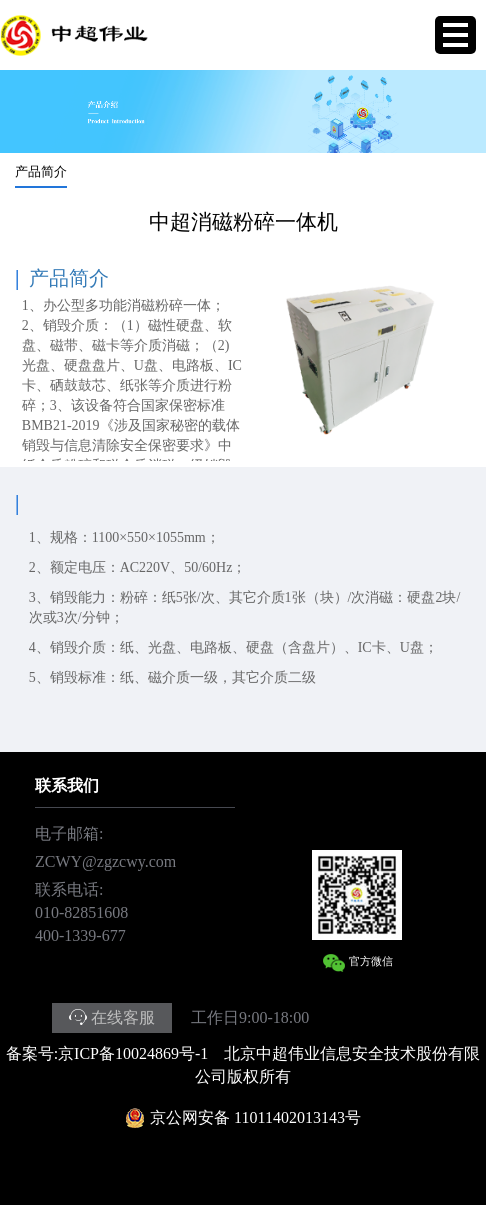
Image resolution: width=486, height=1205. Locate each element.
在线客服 (123, 1017)
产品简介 (41, 172)
